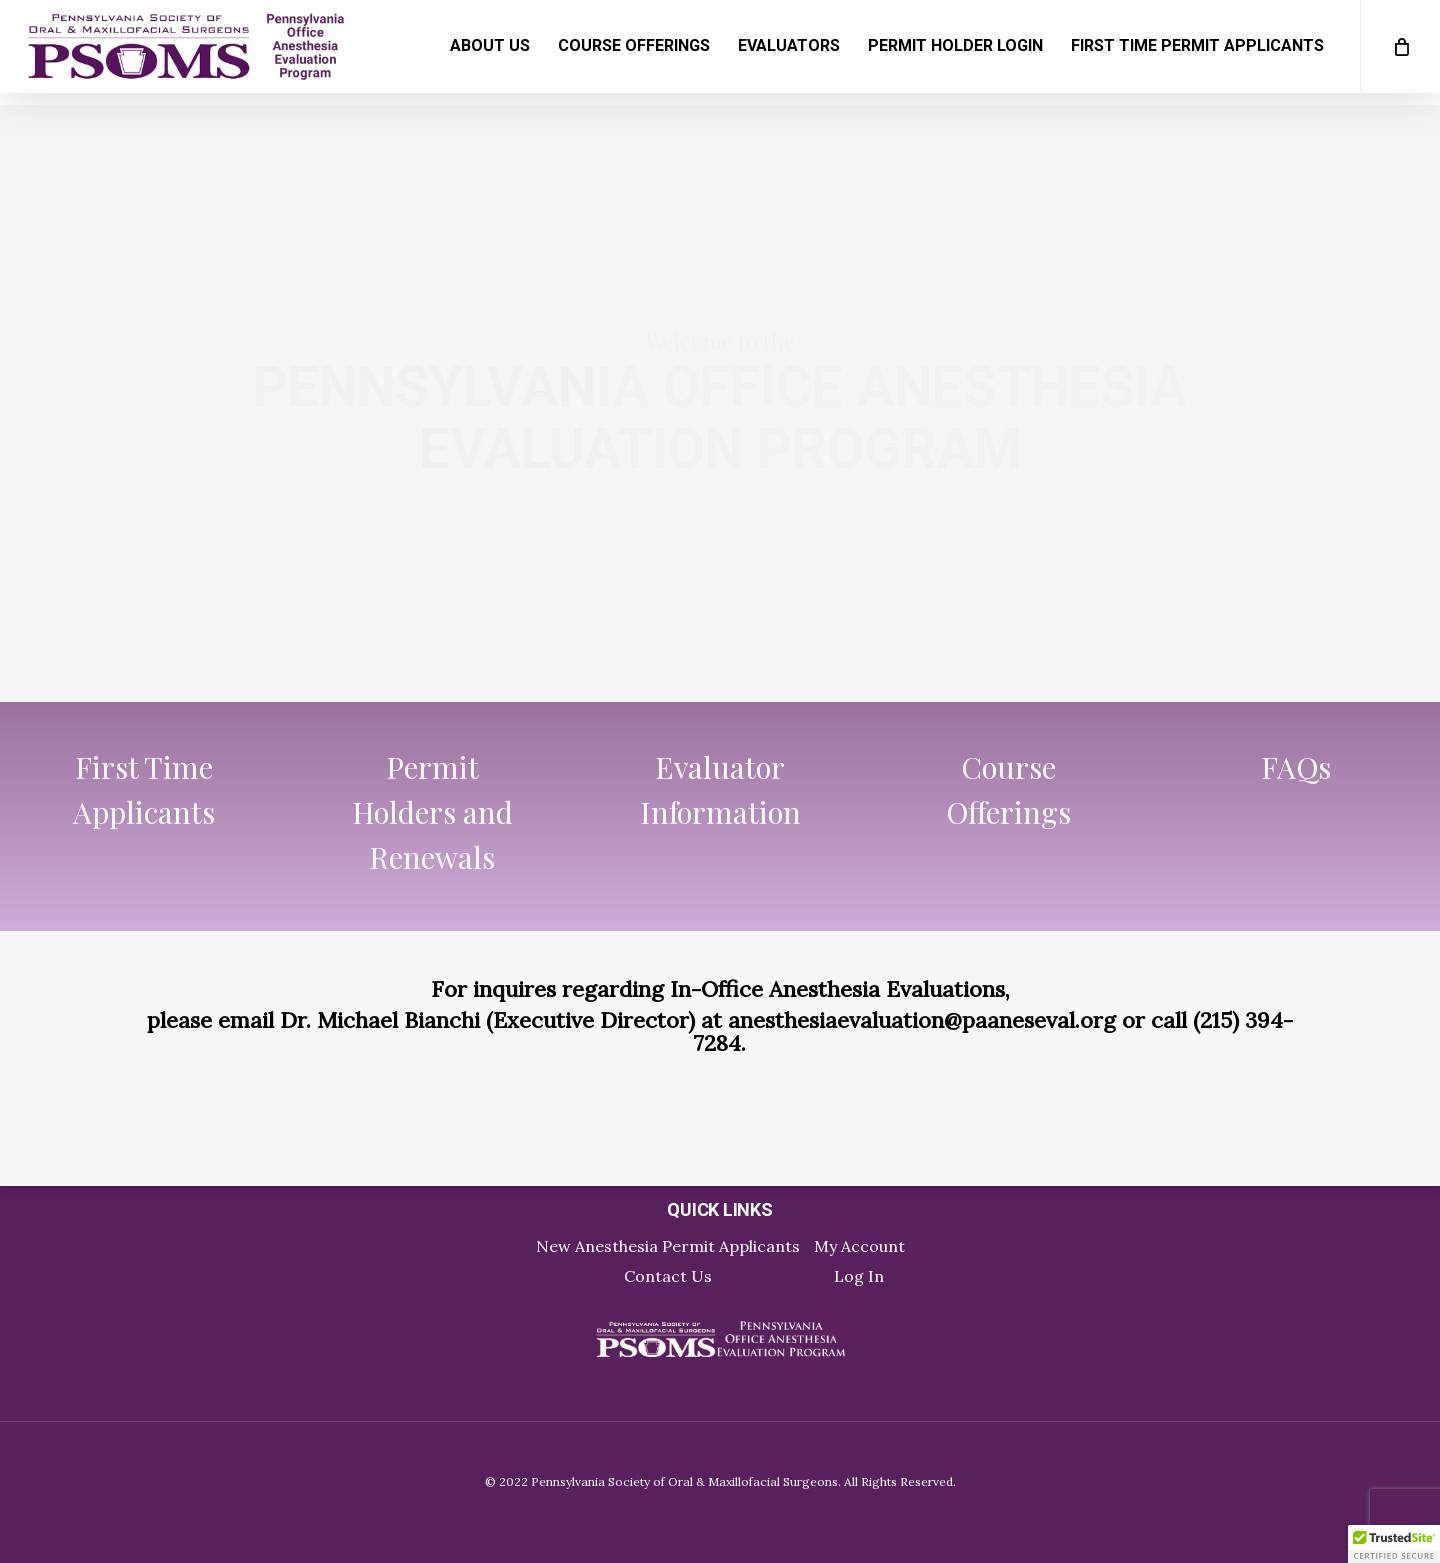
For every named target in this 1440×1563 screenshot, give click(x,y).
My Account (859, 1246)
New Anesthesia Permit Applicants (668, 1246)
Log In (859, 1276)
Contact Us (668, 1276)
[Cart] (1400, 52)
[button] (1394, 1544)
